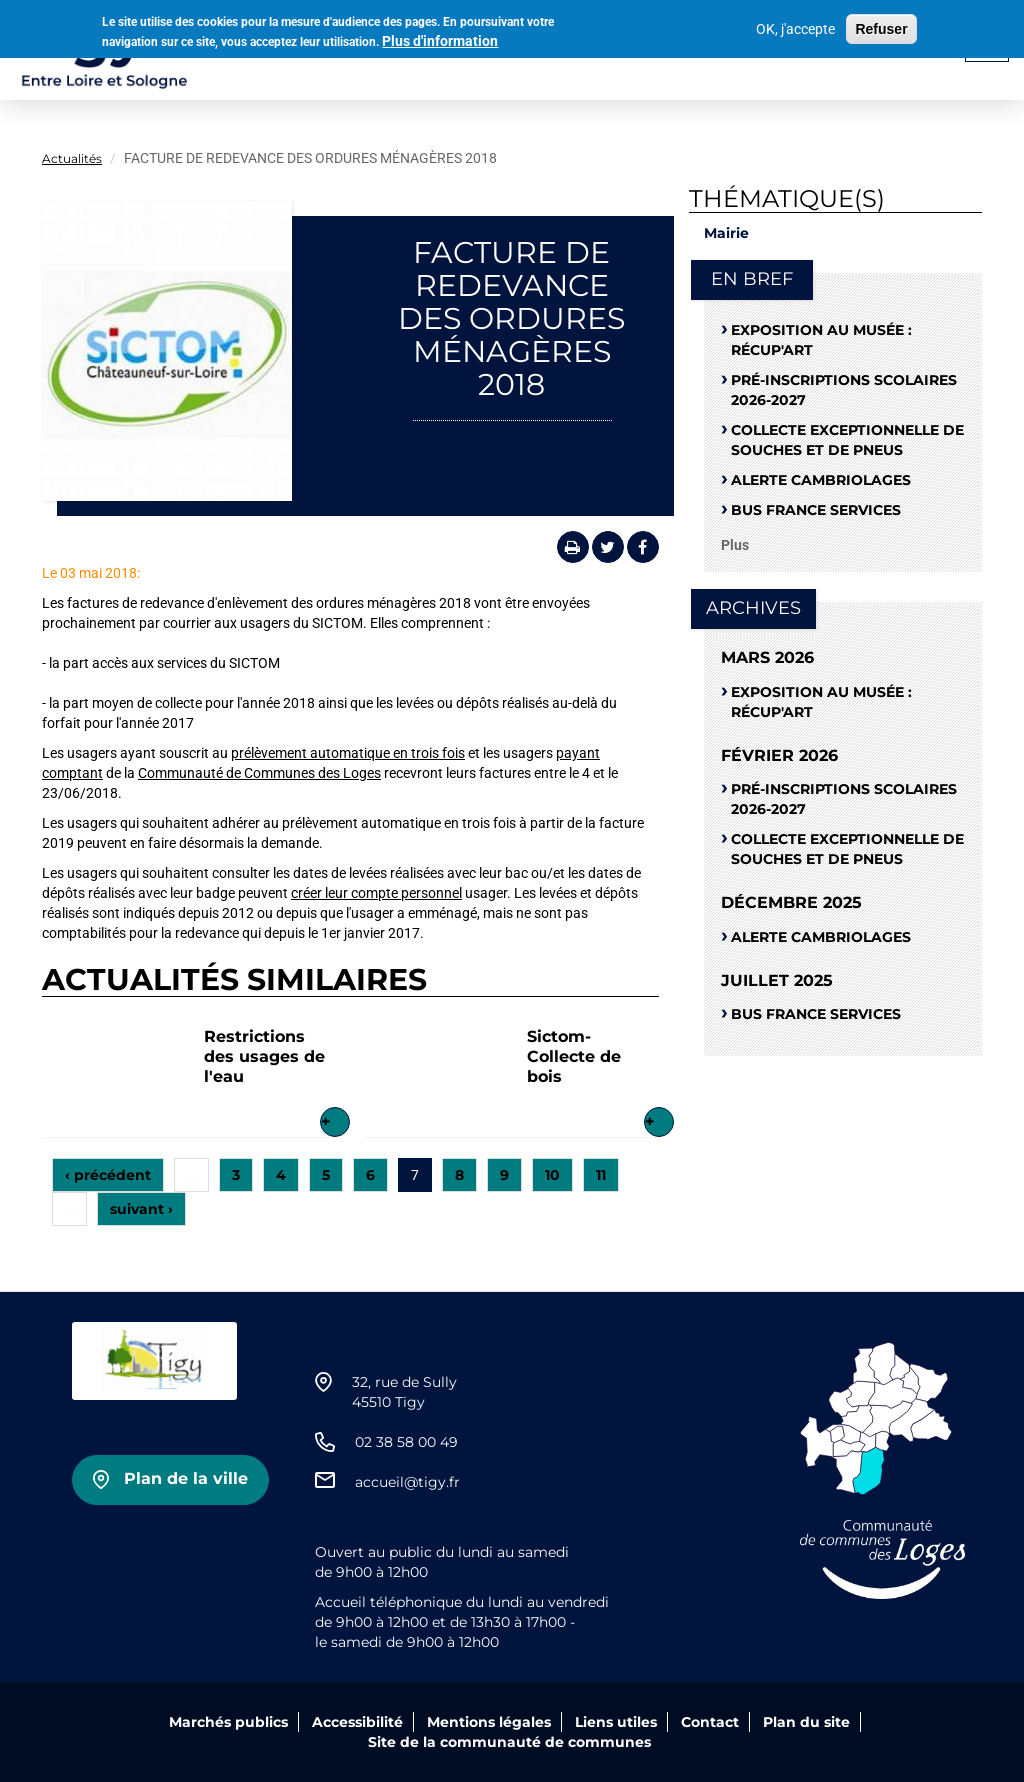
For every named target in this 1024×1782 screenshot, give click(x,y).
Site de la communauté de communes (509, 1742)
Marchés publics (228, 1722)
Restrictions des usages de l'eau (264, 1056)
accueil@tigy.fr (407, 1482)
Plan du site (806, 1722)
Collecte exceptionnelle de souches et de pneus (847, 440)
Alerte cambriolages (821, 480)
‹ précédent (108, 1175)
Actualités (72, 158)
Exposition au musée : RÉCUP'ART (821, 340)
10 (552, 1175)
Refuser (881, 25)
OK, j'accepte (795, 25)
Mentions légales (489, 1722)
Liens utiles (616, 1722)
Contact (710, 1722)
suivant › (141, 1209)
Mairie (726, 233)
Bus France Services (816, 510)
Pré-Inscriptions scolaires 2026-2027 (844, 390)
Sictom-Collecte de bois (574, 1056)
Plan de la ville (186, 1478)
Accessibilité (357, 1722)
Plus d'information (440, 37)
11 (601, 1175)
